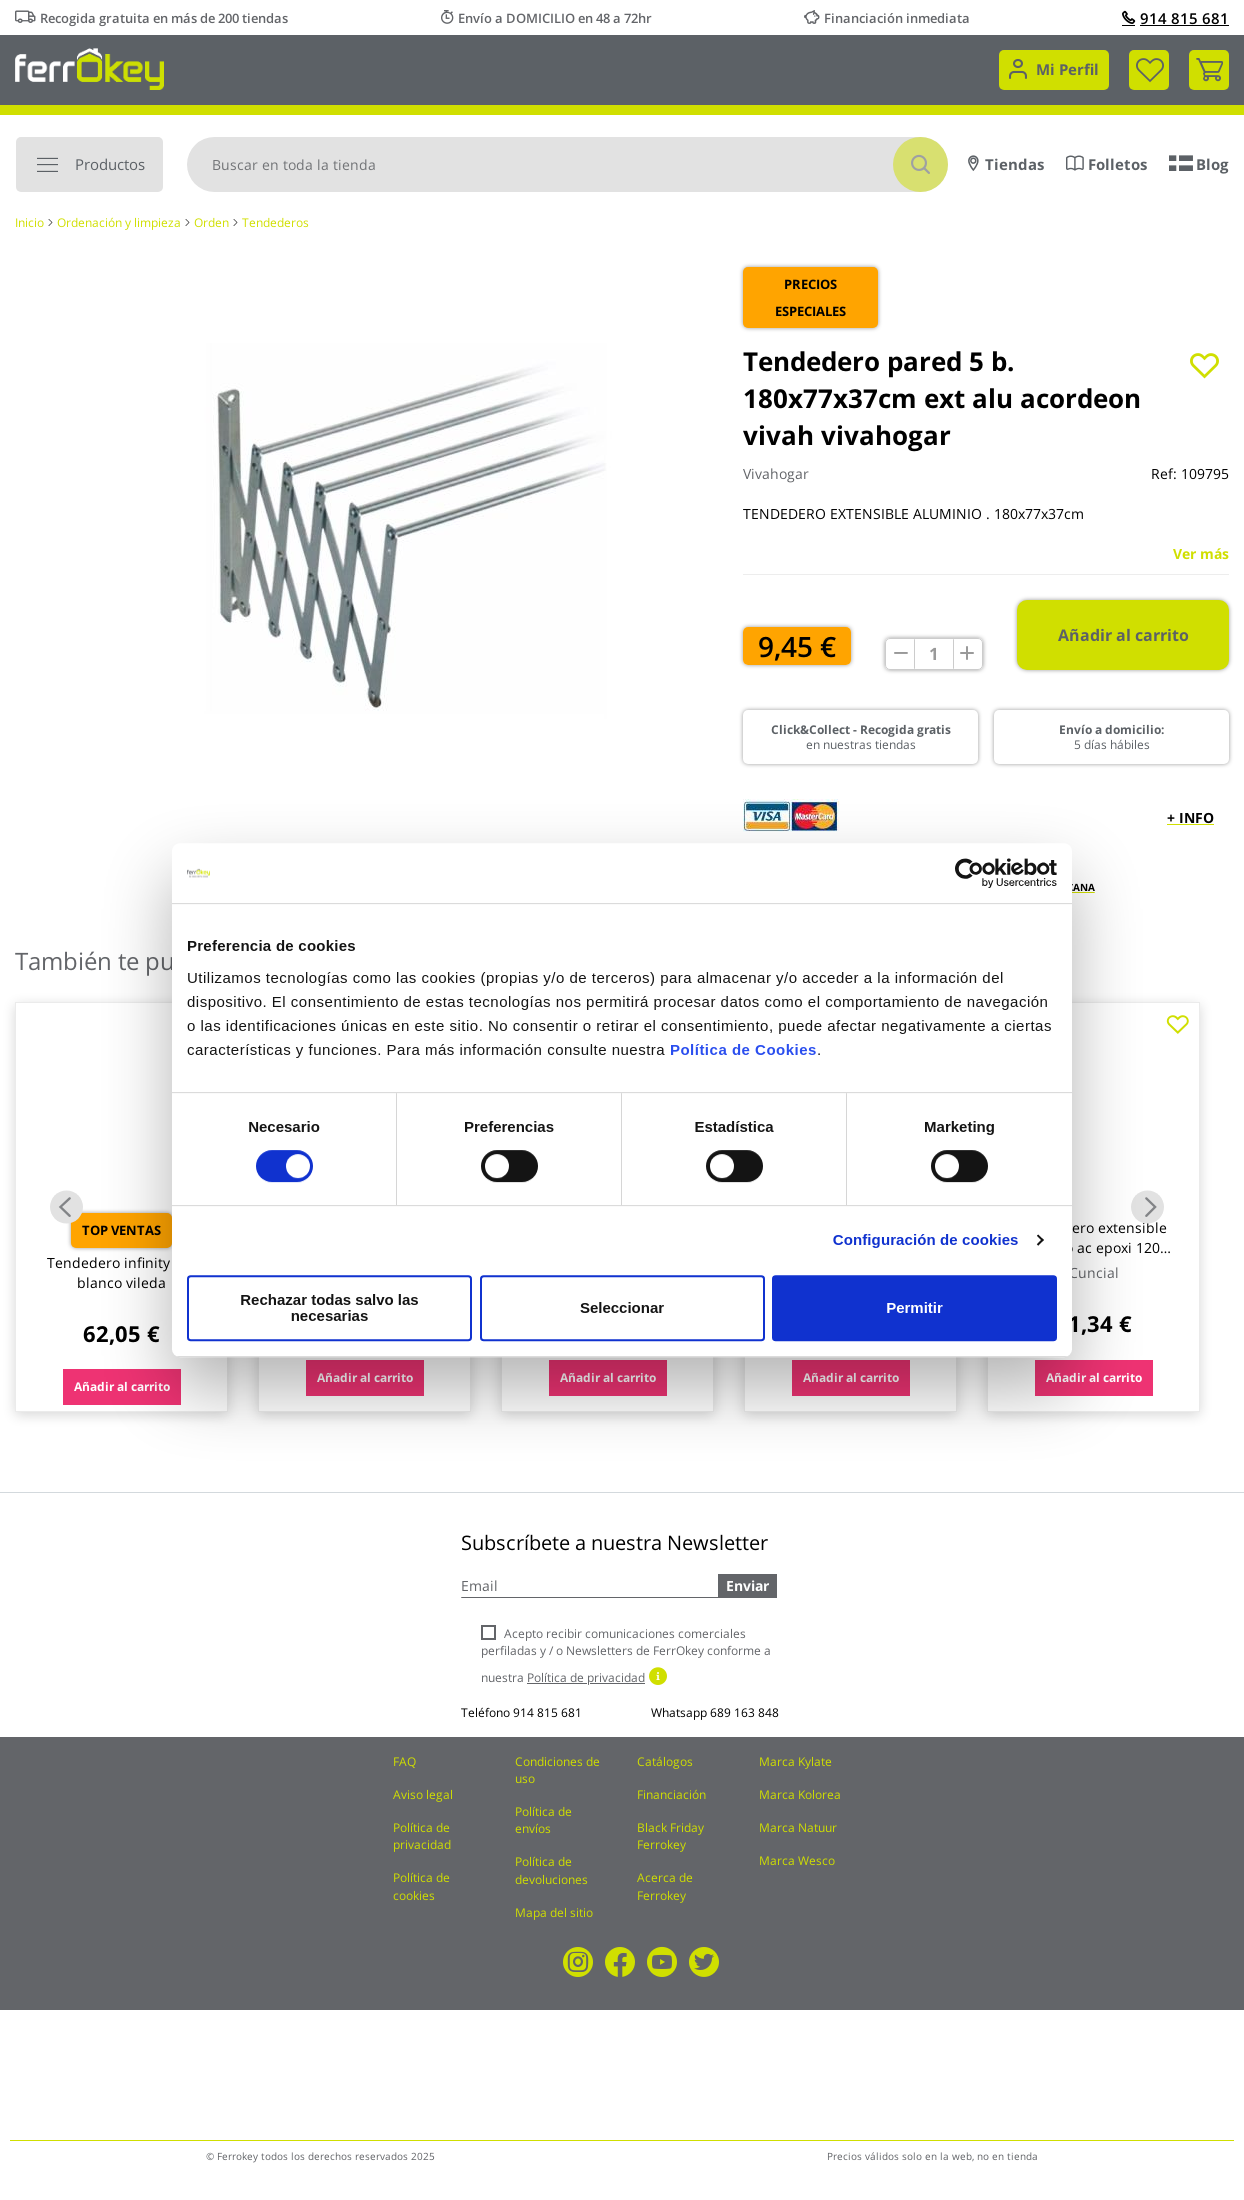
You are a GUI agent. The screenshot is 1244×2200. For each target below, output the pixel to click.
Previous (66, 1206)
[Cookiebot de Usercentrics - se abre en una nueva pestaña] (969, 881)
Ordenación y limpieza (119, 222)
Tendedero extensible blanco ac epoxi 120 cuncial (1094, 1247)
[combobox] (567, 164)
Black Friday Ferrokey (670, 1836)
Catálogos (665, 1761)
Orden (211, 222)
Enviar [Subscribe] (747, 1585)
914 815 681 (1175, 18)
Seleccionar (619, 1307)
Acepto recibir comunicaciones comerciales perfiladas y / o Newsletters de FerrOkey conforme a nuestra (626, 1655)
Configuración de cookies (926, 1247)
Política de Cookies (743, 1057)
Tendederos (275, 222)
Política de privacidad (422, 1836)
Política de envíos (543, 1820)
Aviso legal (423, 1794)
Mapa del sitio (554, 1912)
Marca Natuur (798, 1827)
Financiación (671, 1794)
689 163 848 (744, 1712)
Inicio (29, 222)
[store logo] (89, 67)
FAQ (404, 1761)
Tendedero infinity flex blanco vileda (122, 1272)
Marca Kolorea (800, 1794)
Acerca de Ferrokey (665, 1886)
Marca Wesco (797, 1860)
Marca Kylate (795, 1761)
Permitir (913, 1307)
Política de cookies (421, 1886)
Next (1147, 1206)
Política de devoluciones (551, 1870)
